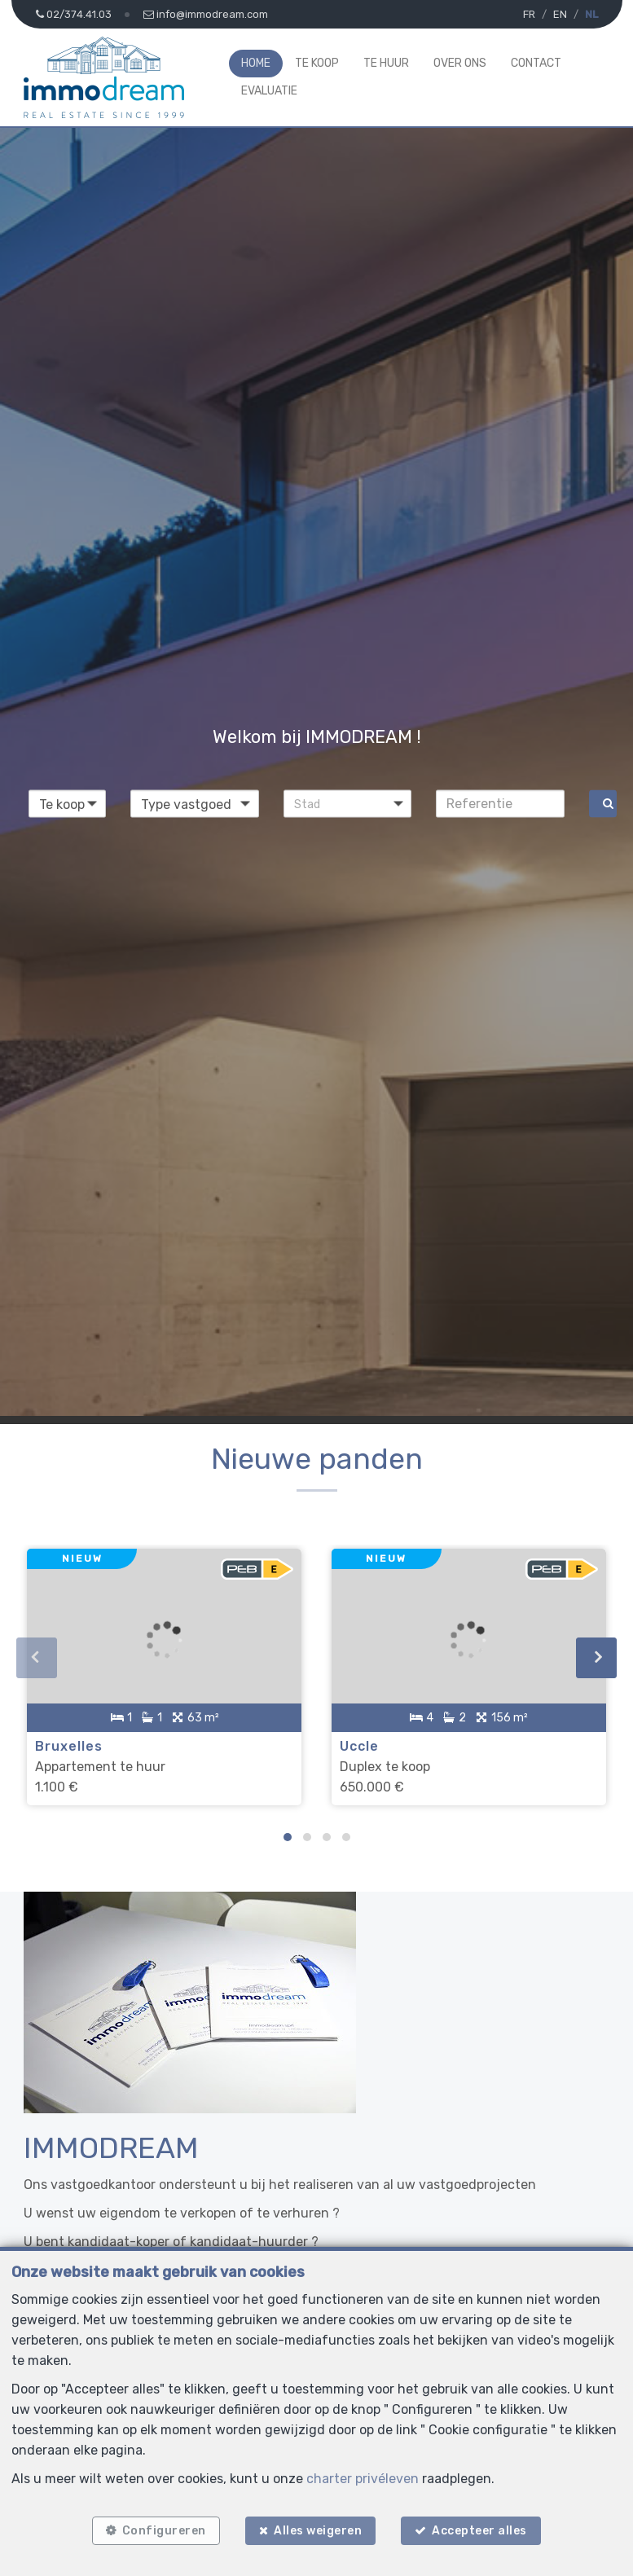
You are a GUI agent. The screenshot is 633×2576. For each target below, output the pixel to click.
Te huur (386, 63)
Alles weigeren (318, 2529)
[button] (348, 803)
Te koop (317, 63)
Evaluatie (269, 91)
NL (591, 14)
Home (255, 63)
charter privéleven (362, 2476)
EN (560, 14)
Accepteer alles (482, 2529)
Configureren (162, 2529)
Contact (536, 63)
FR (529, 14)
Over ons (459, 63)
